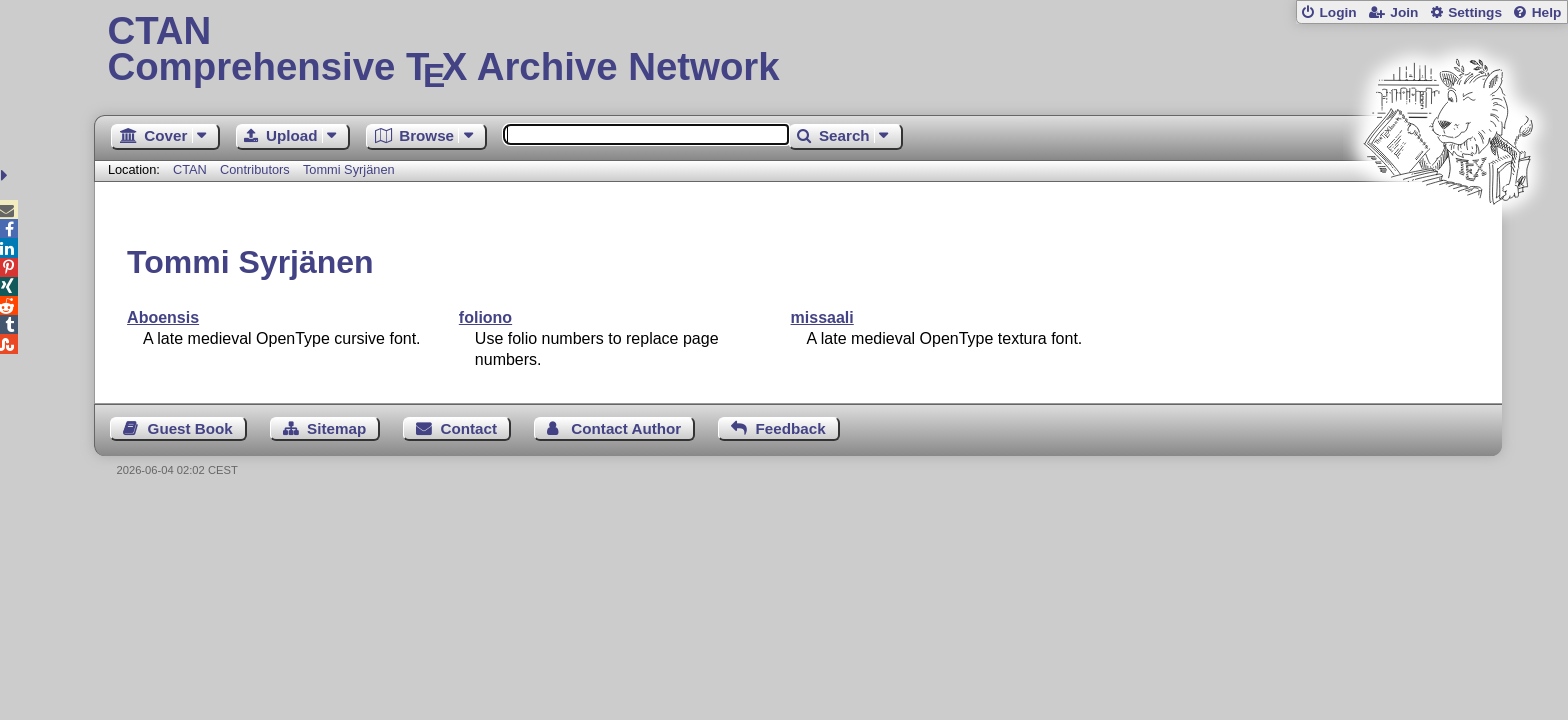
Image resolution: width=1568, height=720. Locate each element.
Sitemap (336, 428)
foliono (485, 317)
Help (1547, 12)
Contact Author (626, 428)
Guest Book (190, 428)
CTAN (190, 169)
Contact (469, 428)
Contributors (255, 169)
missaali (822, 317)
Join (1404, 12)
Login (1337, 12)
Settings (1475, 12)
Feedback (791, 428)
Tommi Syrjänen (349, 169)
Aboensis (163, 317)
